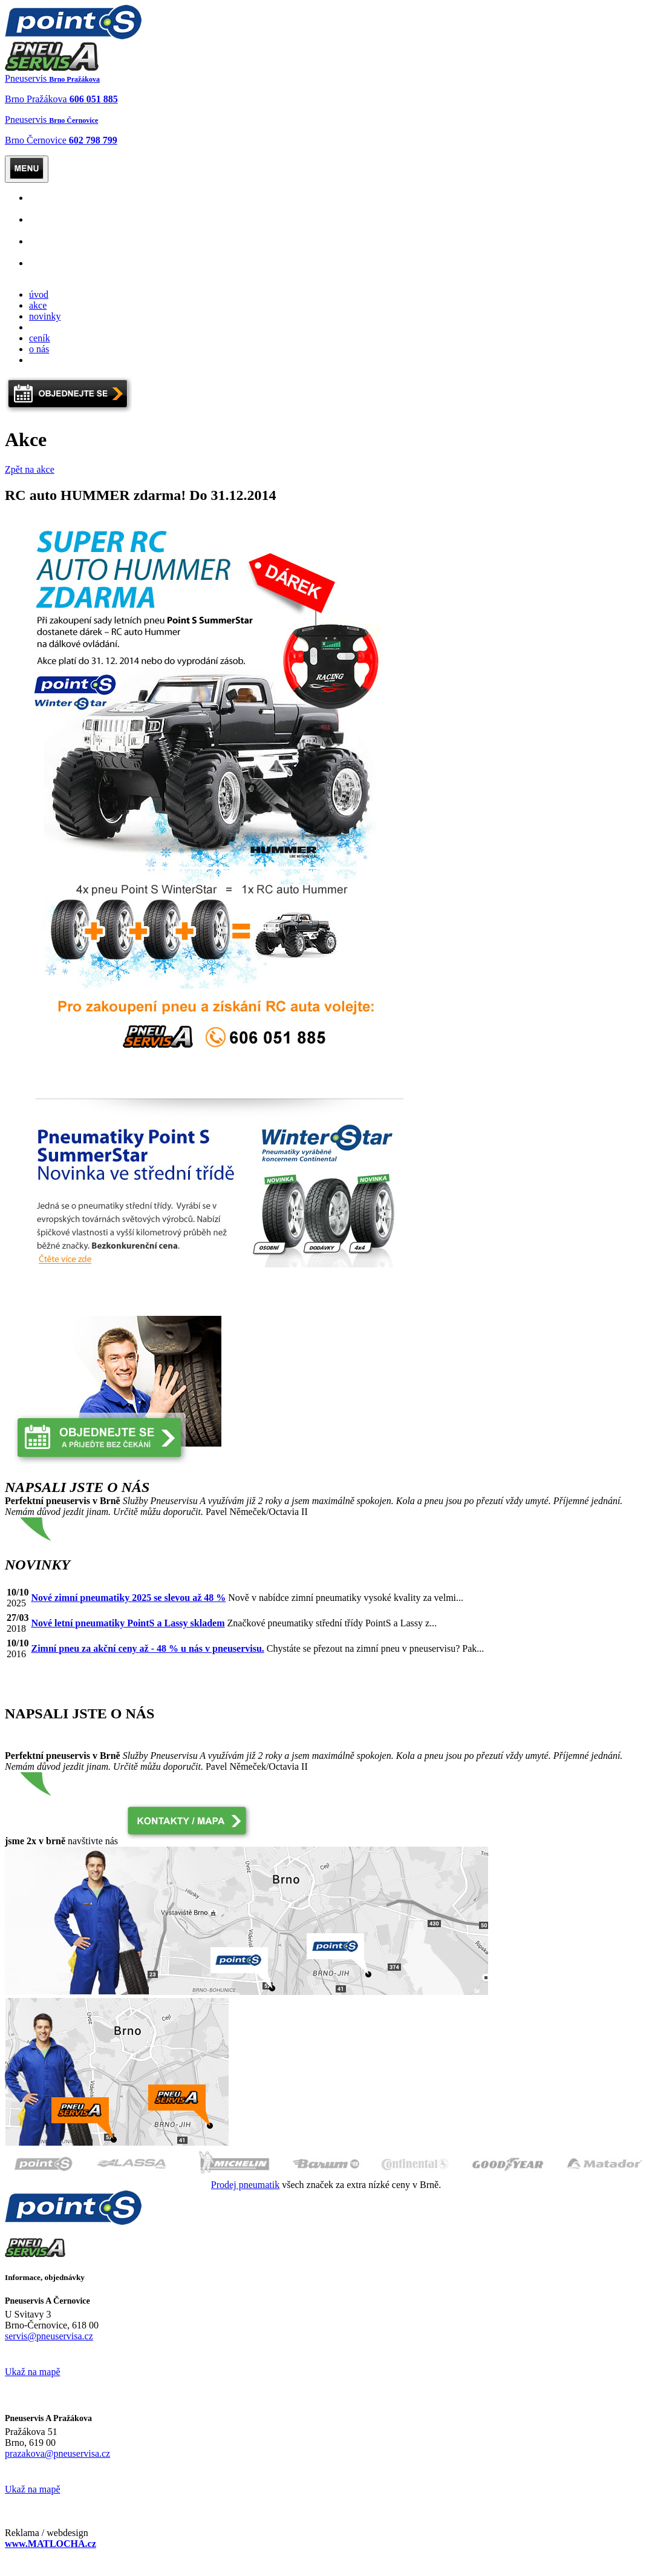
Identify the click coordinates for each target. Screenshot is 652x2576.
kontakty (46, 360)
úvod (38, 294)
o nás (39, 349)
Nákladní (49, 224)
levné (39, 268)
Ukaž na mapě (32, 2372)
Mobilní (49, 246)
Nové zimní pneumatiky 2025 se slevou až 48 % (128, 1597)
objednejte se (54, 327)
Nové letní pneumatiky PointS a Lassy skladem (127, 1623)
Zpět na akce (29, 469)
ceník (39, 338)
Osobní (49, 203)
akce (38, 305)
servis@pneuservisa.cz (49, 2336)
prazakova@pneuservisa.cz (57, 2453)
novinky (44, 316)
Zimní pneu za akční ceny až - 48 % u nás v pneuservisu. (147, 1648)
